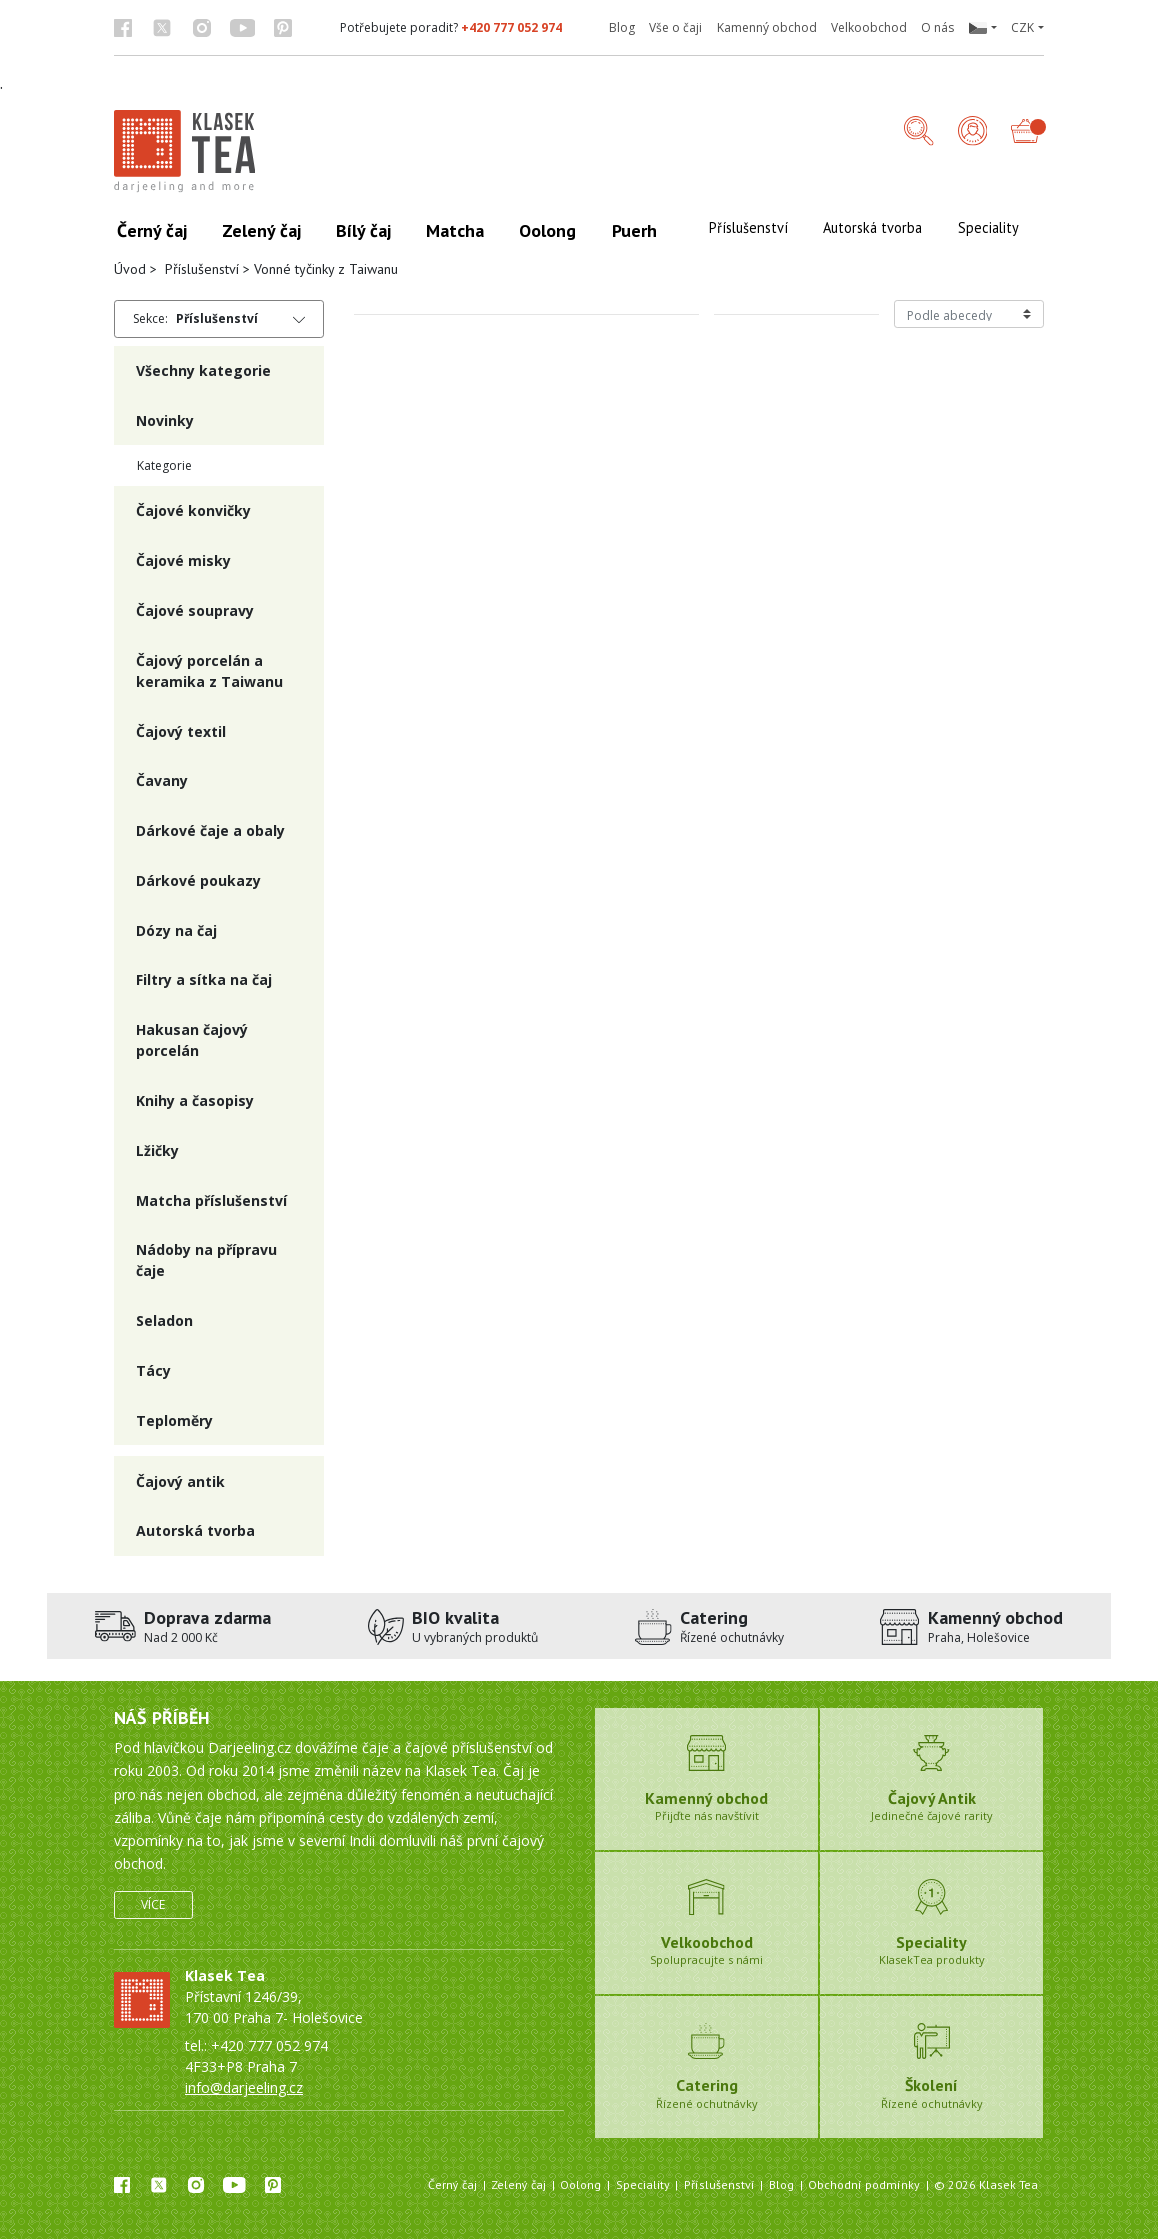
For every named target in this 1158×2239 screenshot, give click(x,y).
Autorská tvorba (195, 1530)
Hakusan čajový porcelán (192, 1040)
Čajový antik (180, 1481)
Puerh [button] (634, 230)
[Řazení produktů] (969, 314)
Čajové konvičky (193, 510)
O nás (937, 27)
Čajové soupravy (195, 610)
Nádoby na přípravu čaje (206, 1260)
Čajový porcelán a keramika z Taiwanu (209, 671)
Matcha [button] (455, 230)
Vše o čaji (675, 27)
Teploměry (174, 1420)
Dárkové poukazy (198, 880)
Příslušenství (202, 269)
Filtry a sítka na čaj (204, 979)
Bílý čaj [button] (363, 230)
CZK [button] (1022, 27)
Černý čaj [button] (152, 230)
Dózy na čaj (176, 930)
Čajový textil (181, 731)
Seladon (164, 1320)
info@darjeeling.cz (244, 2087)
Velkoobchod (869, 27)
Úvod (130, 269)
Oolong (580, 2184)
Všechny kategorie (203, 370)
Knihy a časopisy (195, 1100)
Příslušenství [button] (748, 227)
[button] (982, 28)
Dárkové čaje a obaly (210, 830)
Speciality (643, 2184)
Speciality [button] (988, 227)
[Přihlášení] (973, 132)
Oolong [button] (547, 230)
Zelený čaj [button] (261, 230)
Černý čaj (452, 2184)
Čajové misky (183, 560)
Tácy (153, 1370)
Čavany (162, 780)
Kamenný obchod (767, 27)
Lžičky (157, 1150)
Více (153, 1904)
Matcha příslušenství (211, 1200)
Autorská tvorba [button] (872, 227)
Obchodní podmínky (864, 2184)
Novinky (165, 420)
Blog (622, 27)
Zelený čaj (518, 2184)
